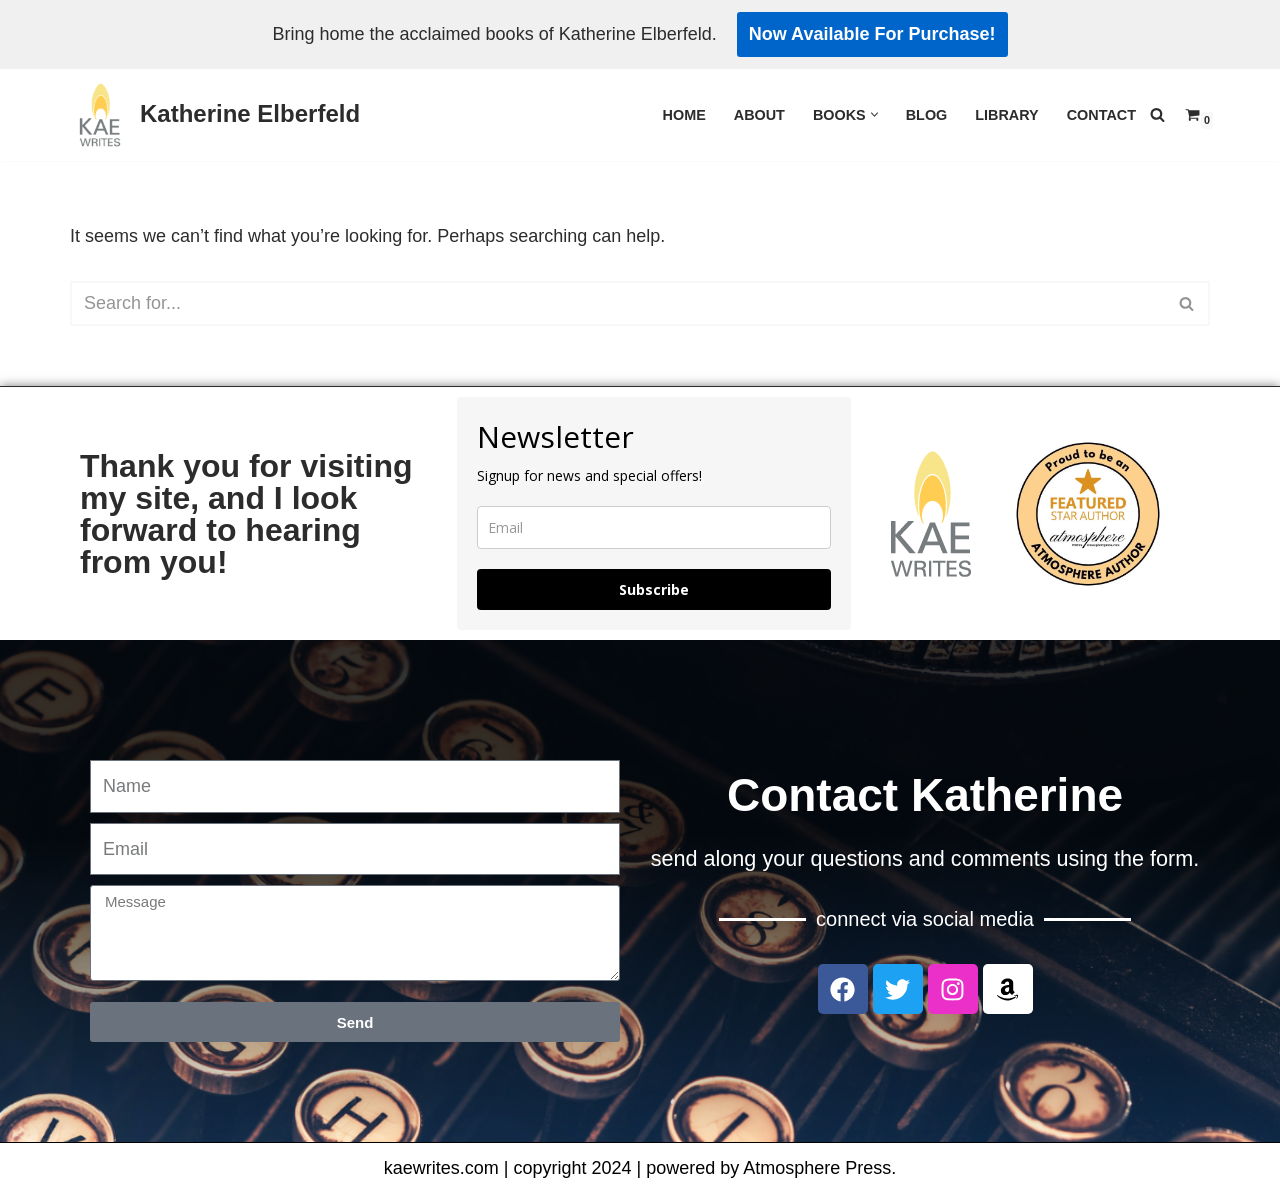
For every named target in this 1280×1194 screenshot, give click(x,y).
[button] (874, 114)
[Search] (1157, 114)
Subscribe (654, 589)
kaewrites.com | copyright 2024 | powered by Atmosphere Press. (640, 1168)
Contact (1101, 115)
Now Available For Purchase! (872, 34)
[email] (654, 527)
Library (1006, 115)
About (759, 115)
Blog (927, 115)
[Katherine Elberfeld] (215, 115)
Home (684, 115)
